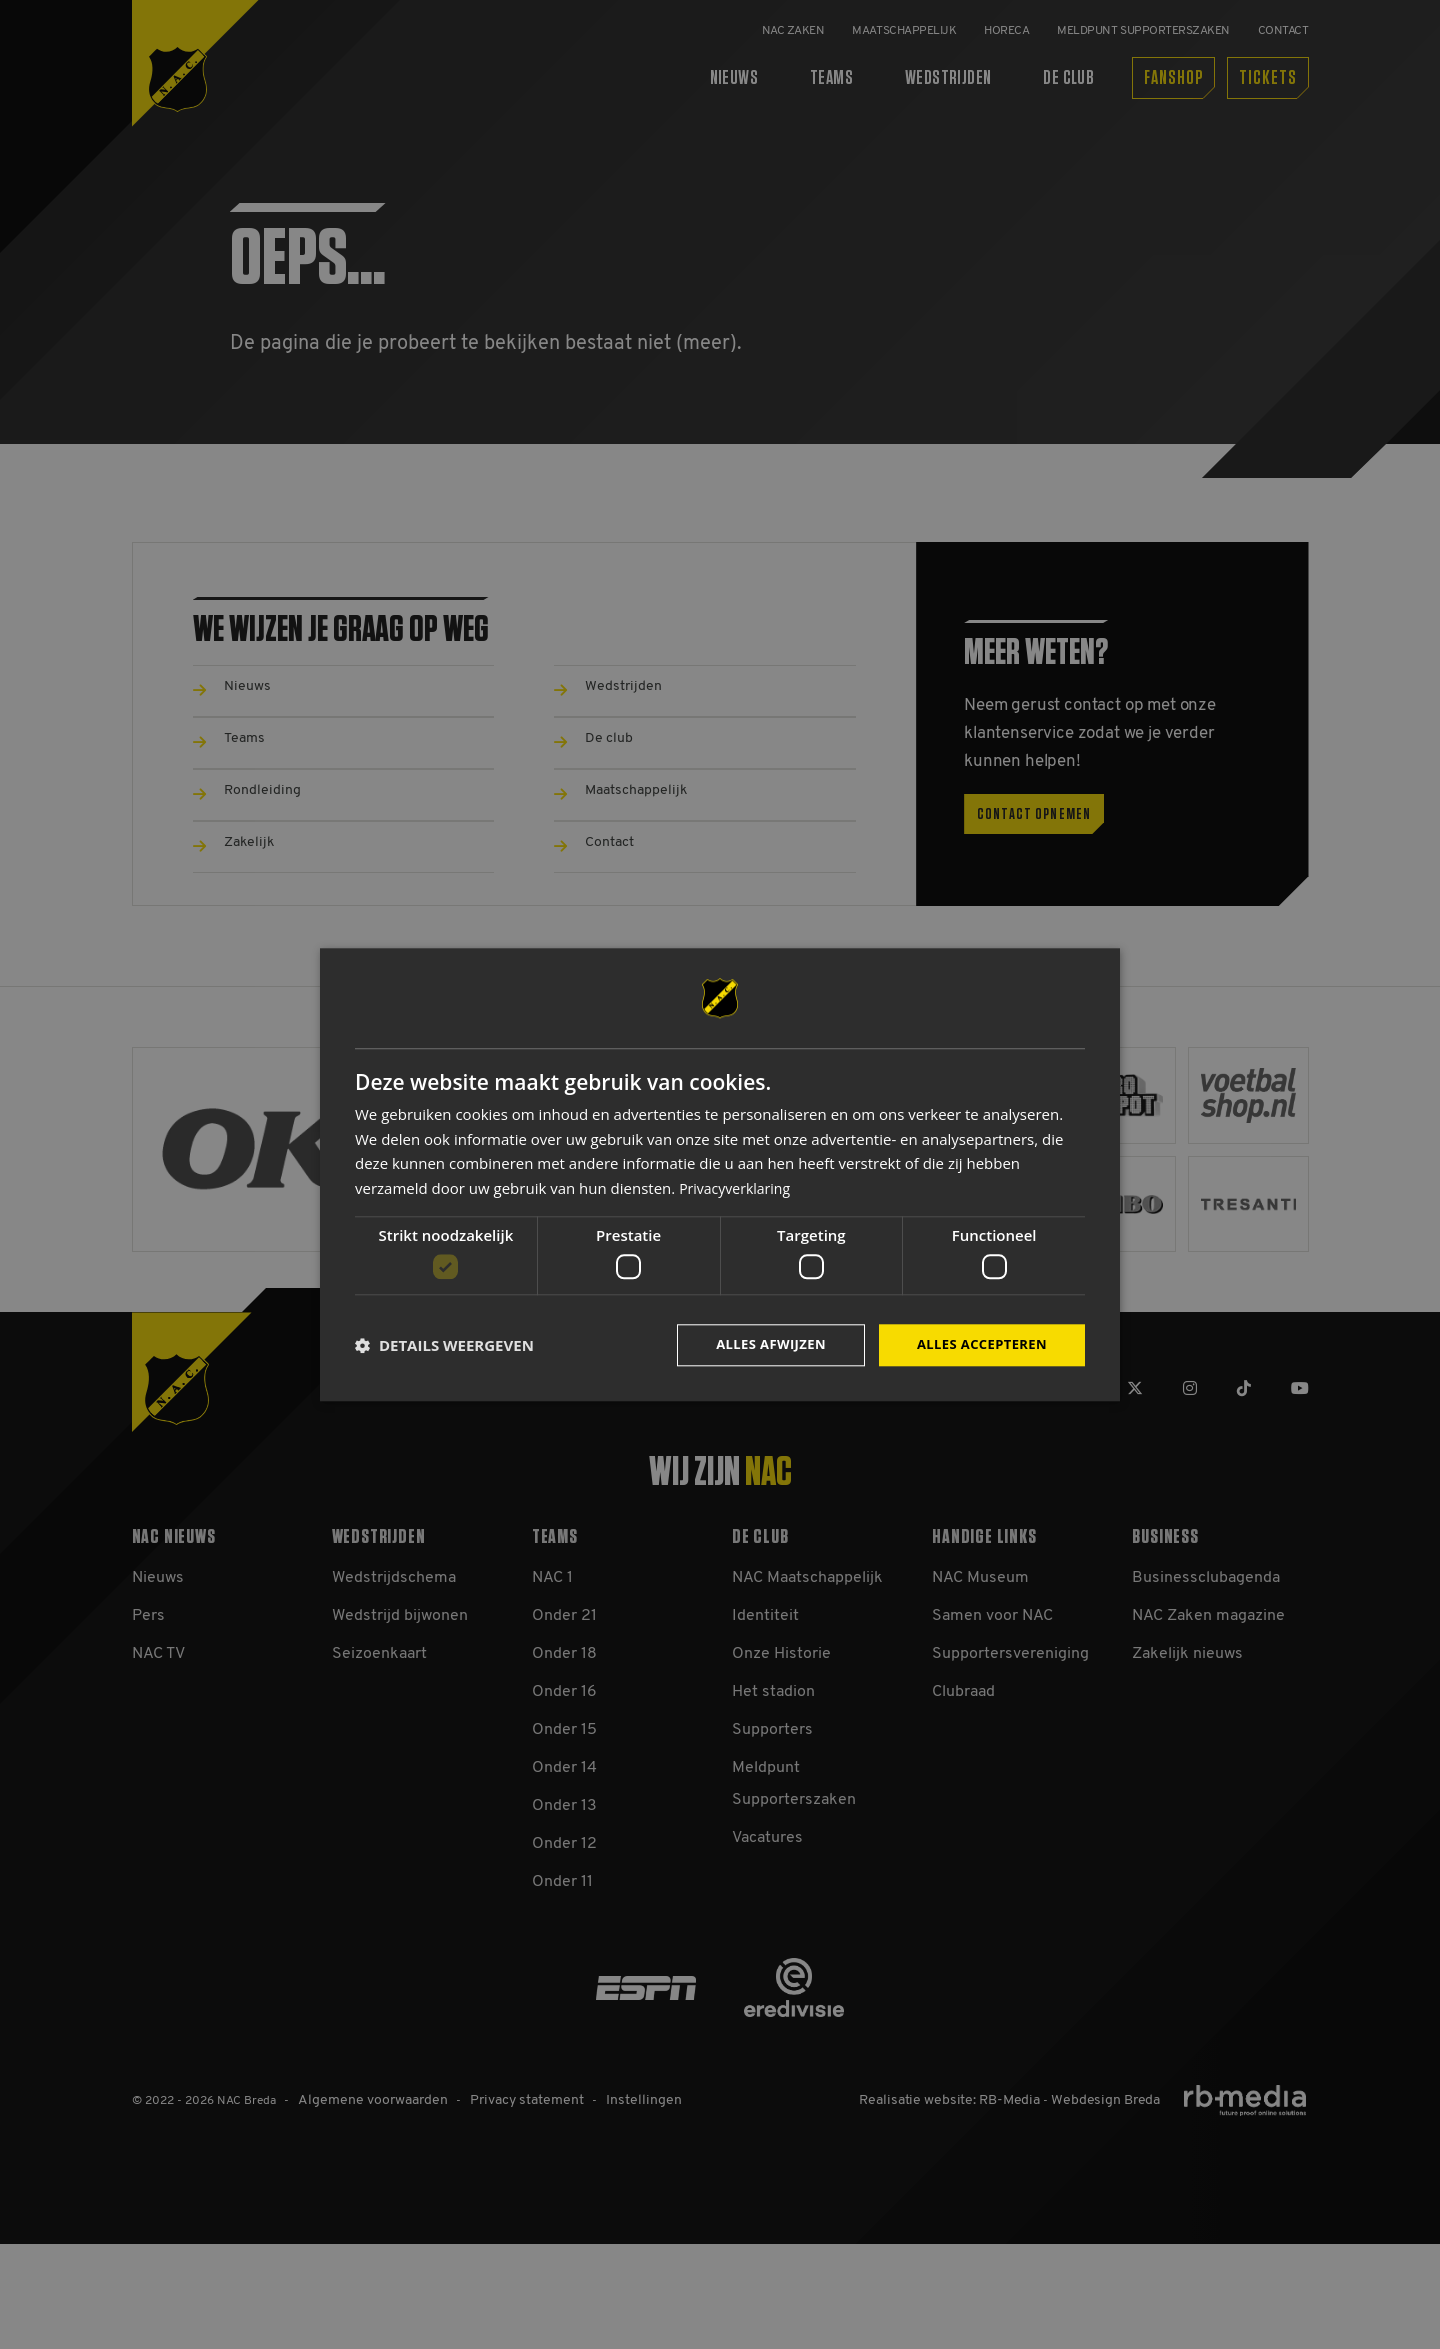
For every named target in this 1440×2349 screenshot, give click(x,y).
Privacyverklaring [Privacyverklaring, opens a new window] (738, 1187)
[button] (444, 1345)
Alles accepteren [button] (977, 1344)
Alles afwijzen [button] (758, 1344)
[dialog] (720, 1174)
